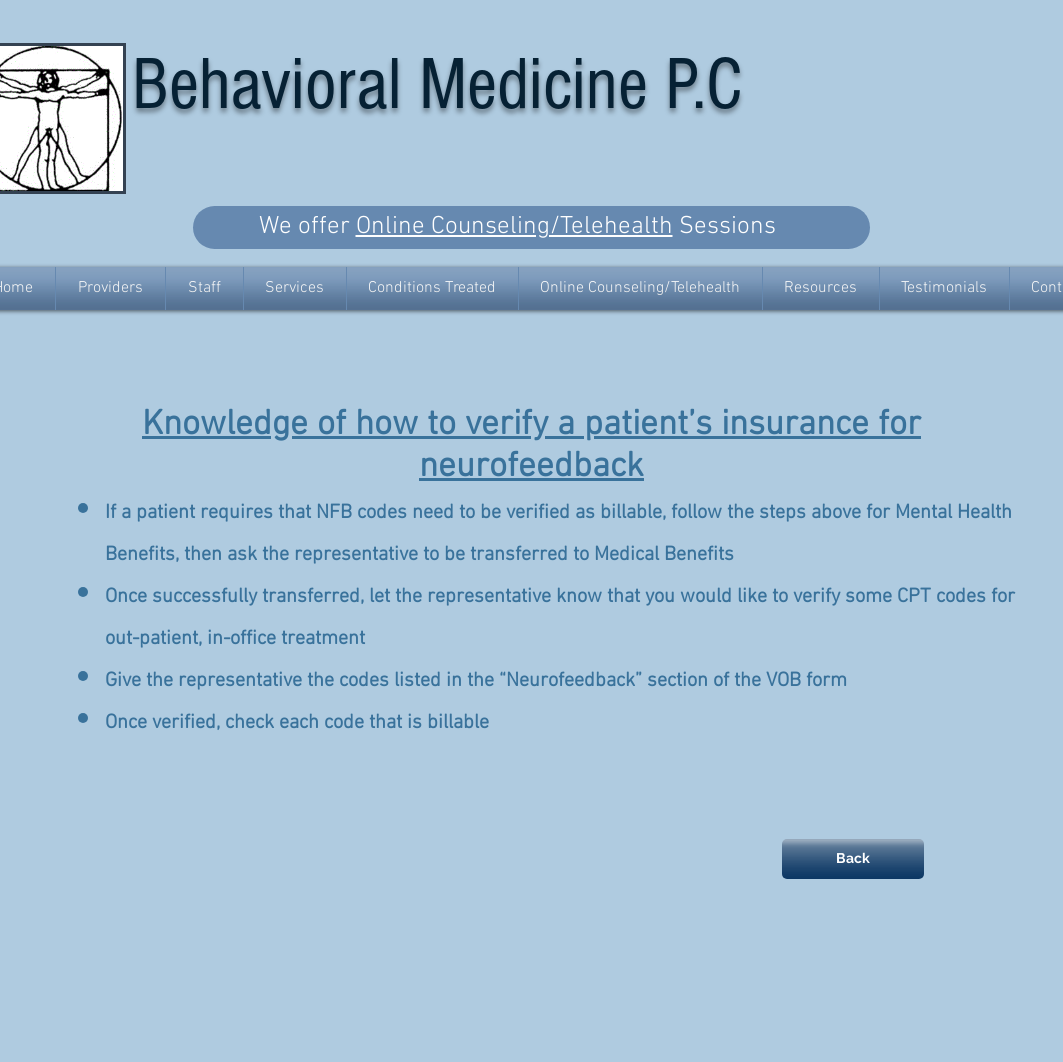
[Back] (853, 859)
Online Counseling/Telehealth (514, 227)
